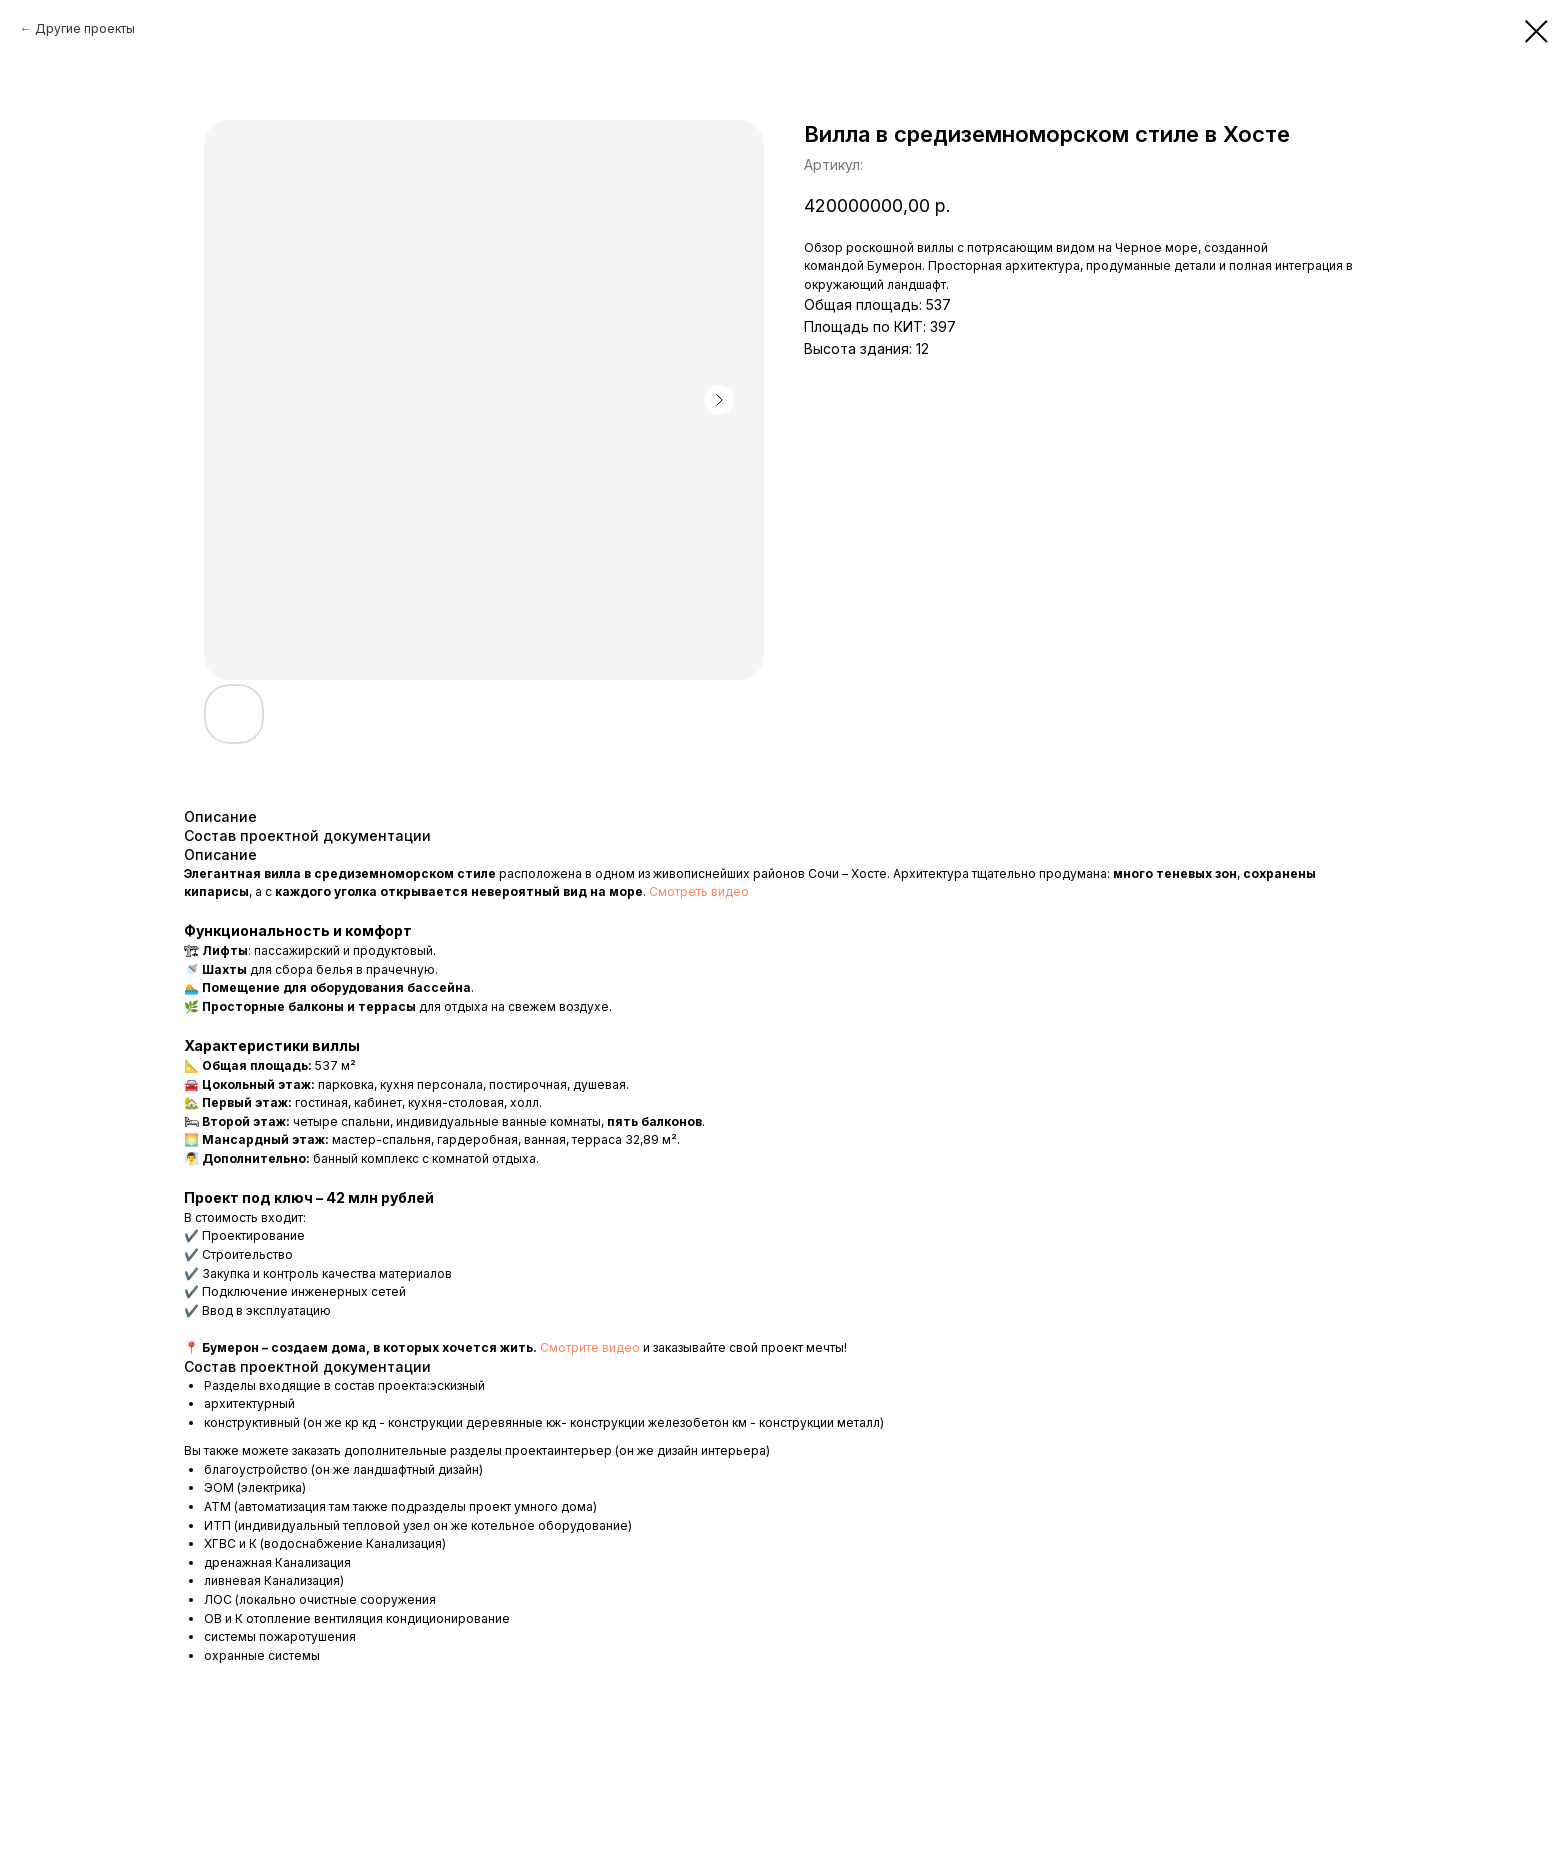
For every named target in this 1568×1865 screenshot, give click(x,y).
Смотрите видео (590, 1347)
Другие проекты (85, 28)
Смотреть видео (699, 891)
